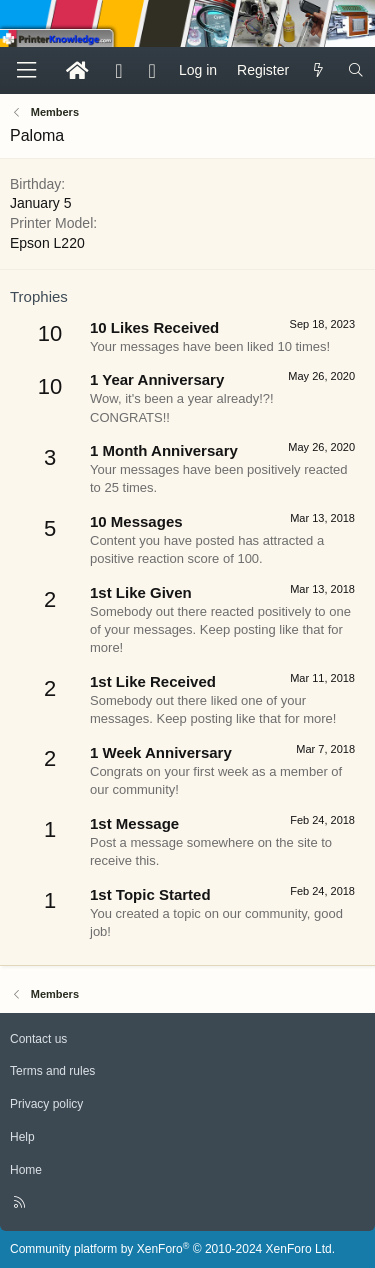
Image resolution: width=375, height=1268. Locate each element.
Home (26, 1170)
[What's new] (318, 71)
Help (22, 1137)
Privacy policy (46, 1104)
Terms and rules (52, 1071)
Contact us (38, 1039)
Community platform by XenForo (172, 1249)
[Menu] (26, 70)
